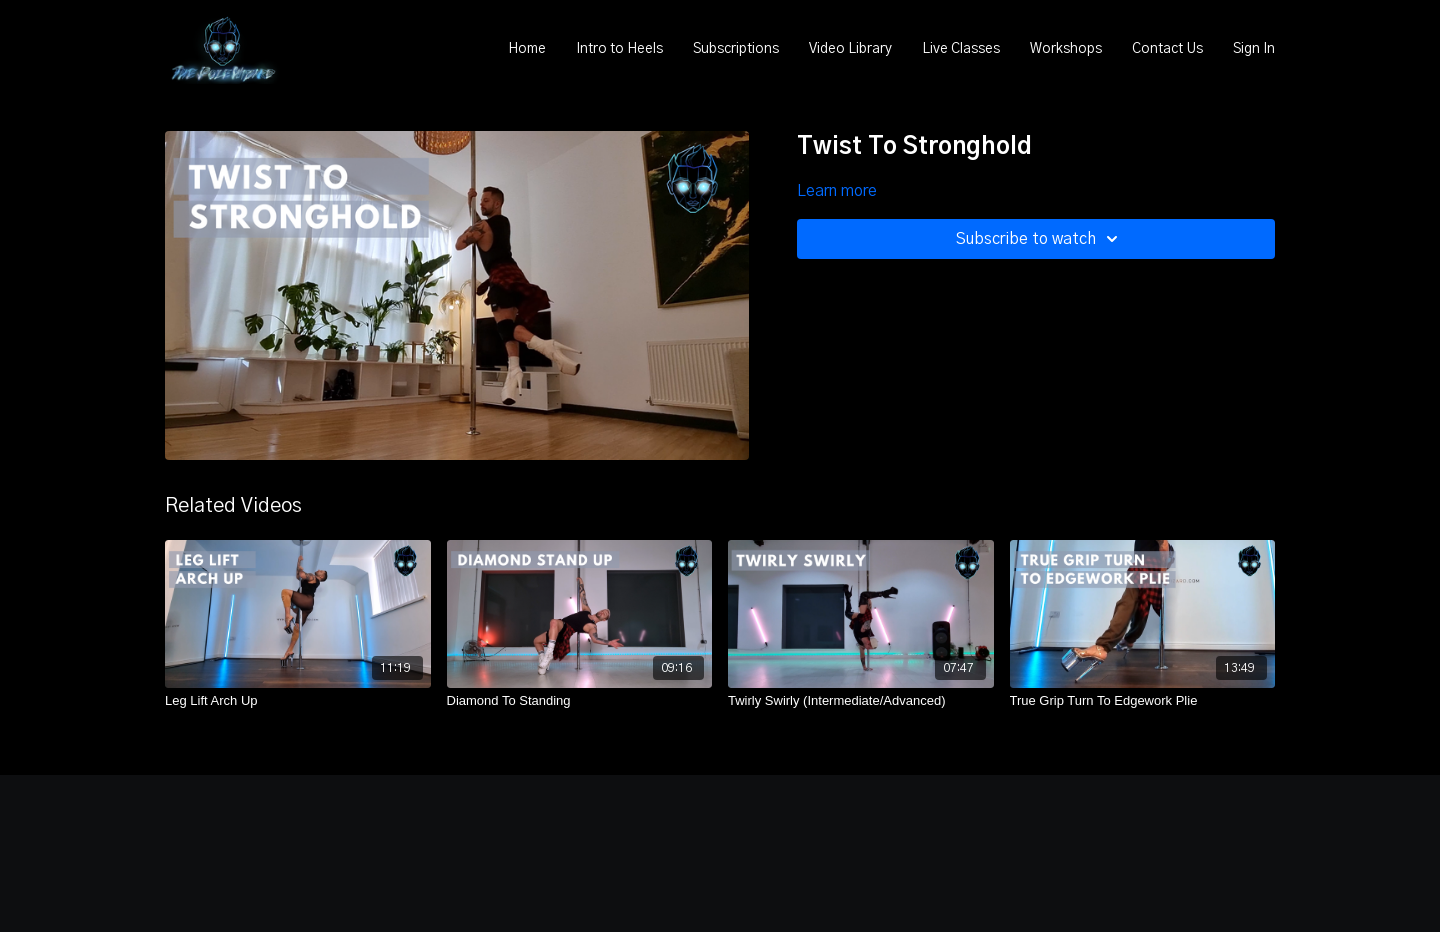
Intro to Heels (619, 49)
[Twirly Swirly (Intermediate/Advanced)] (861, 701)
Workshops (1066, 49)
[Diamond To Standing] (580, 701)
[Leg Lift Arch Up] (298, 701)
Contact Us (1167, 49)
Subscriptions (736, 49)
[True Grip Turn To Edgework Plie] (1143, 701)
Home (527, 49)
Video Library (850, 49)
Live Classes (961, 49)
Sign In (1254, 49)
